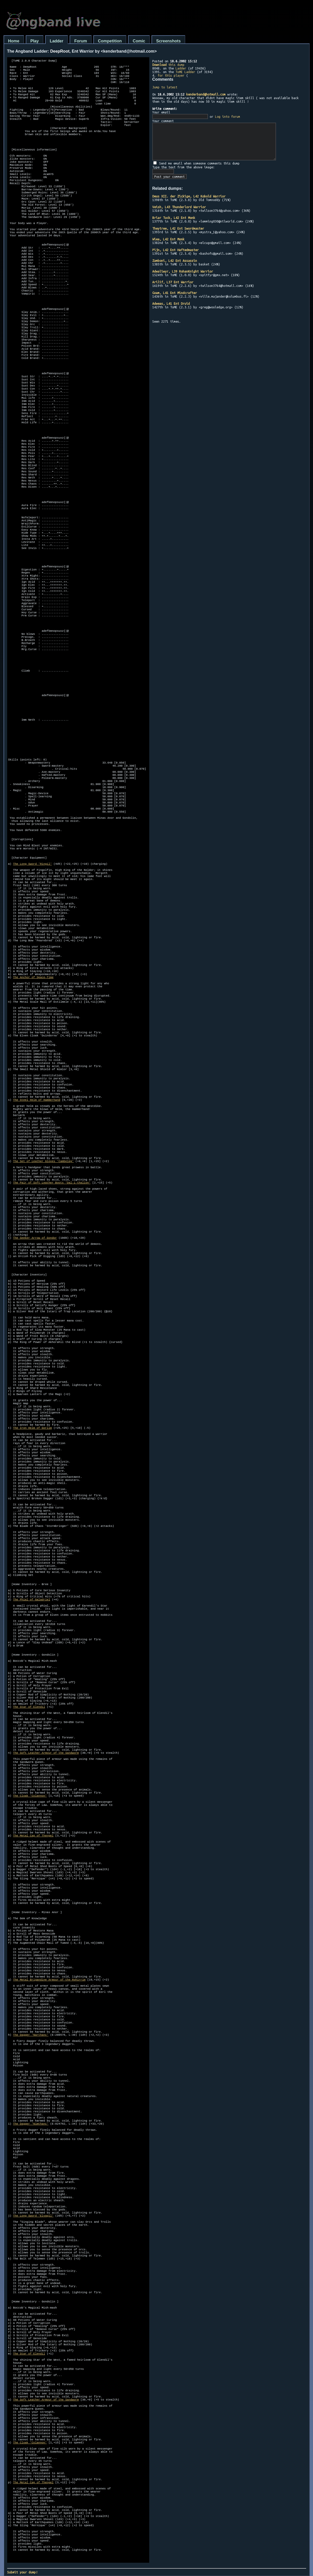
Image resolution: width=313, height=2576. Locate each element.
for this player (171, 75)
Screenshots (168, 41)
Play (34, 41)
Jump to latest (164, 87)
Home (13, 41)
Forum (80, 41)
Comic (139, 41)
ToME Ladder (185, 72)
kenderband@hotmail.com (206, 94)
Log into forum (227, 116)
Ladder (56, 41)
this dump (168, 64)
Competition (110, 41)
